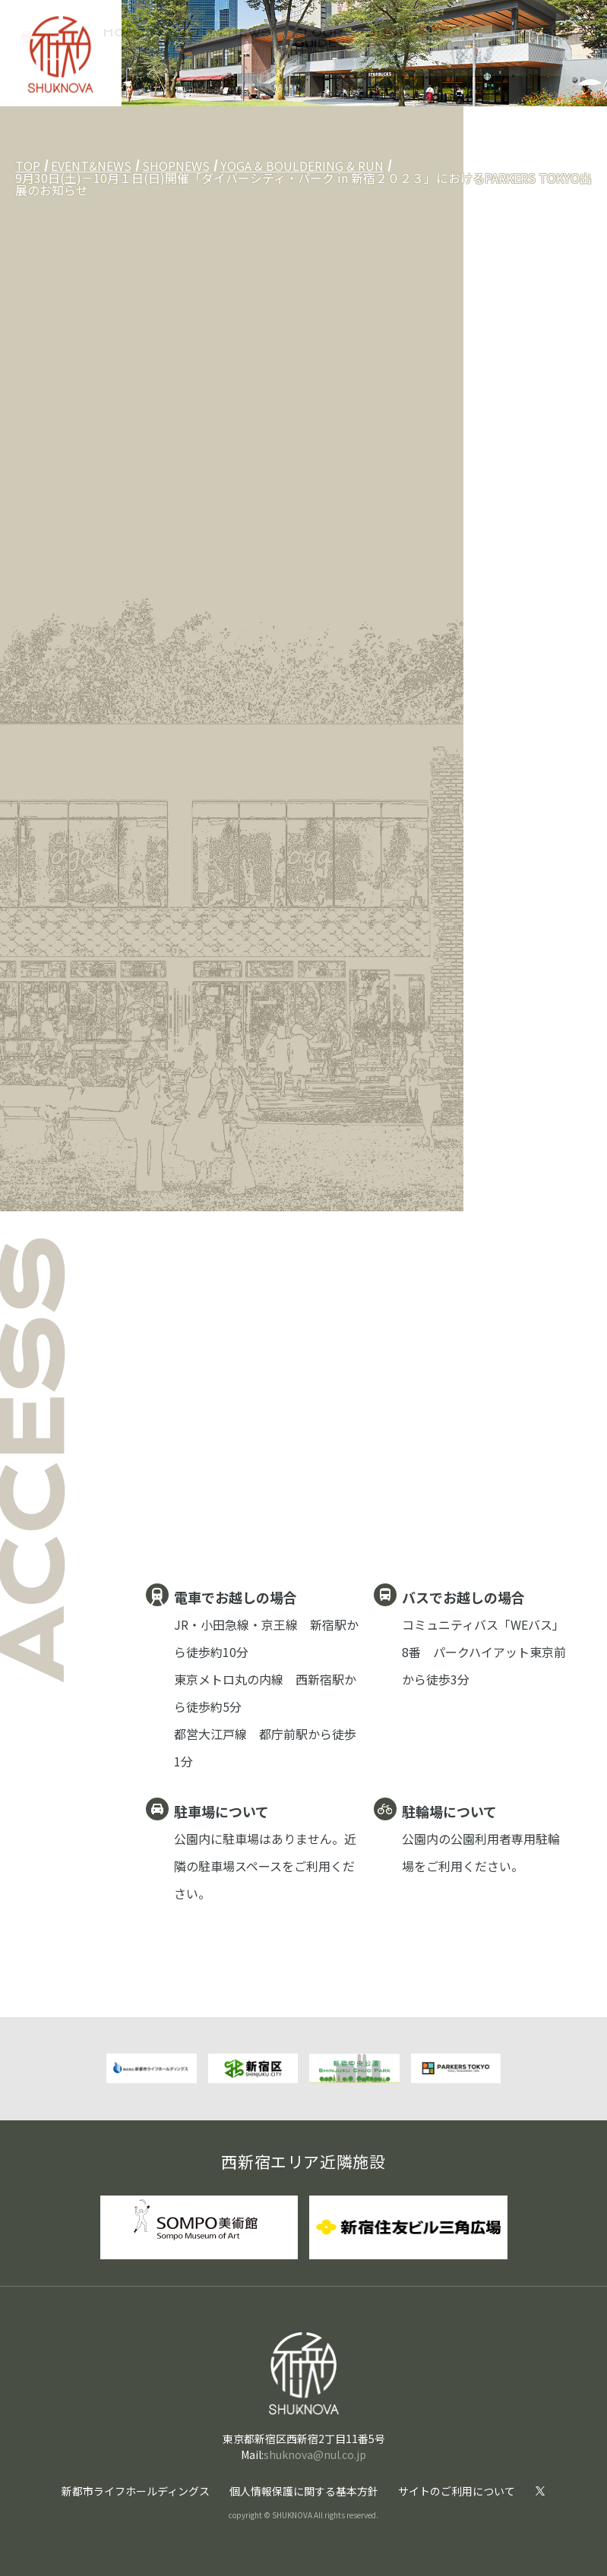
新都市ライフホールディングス (136, 2491)
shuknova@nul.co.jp (315, 2454)
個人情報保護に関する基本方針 (303, 2491)
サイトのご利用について (456, 2491)
